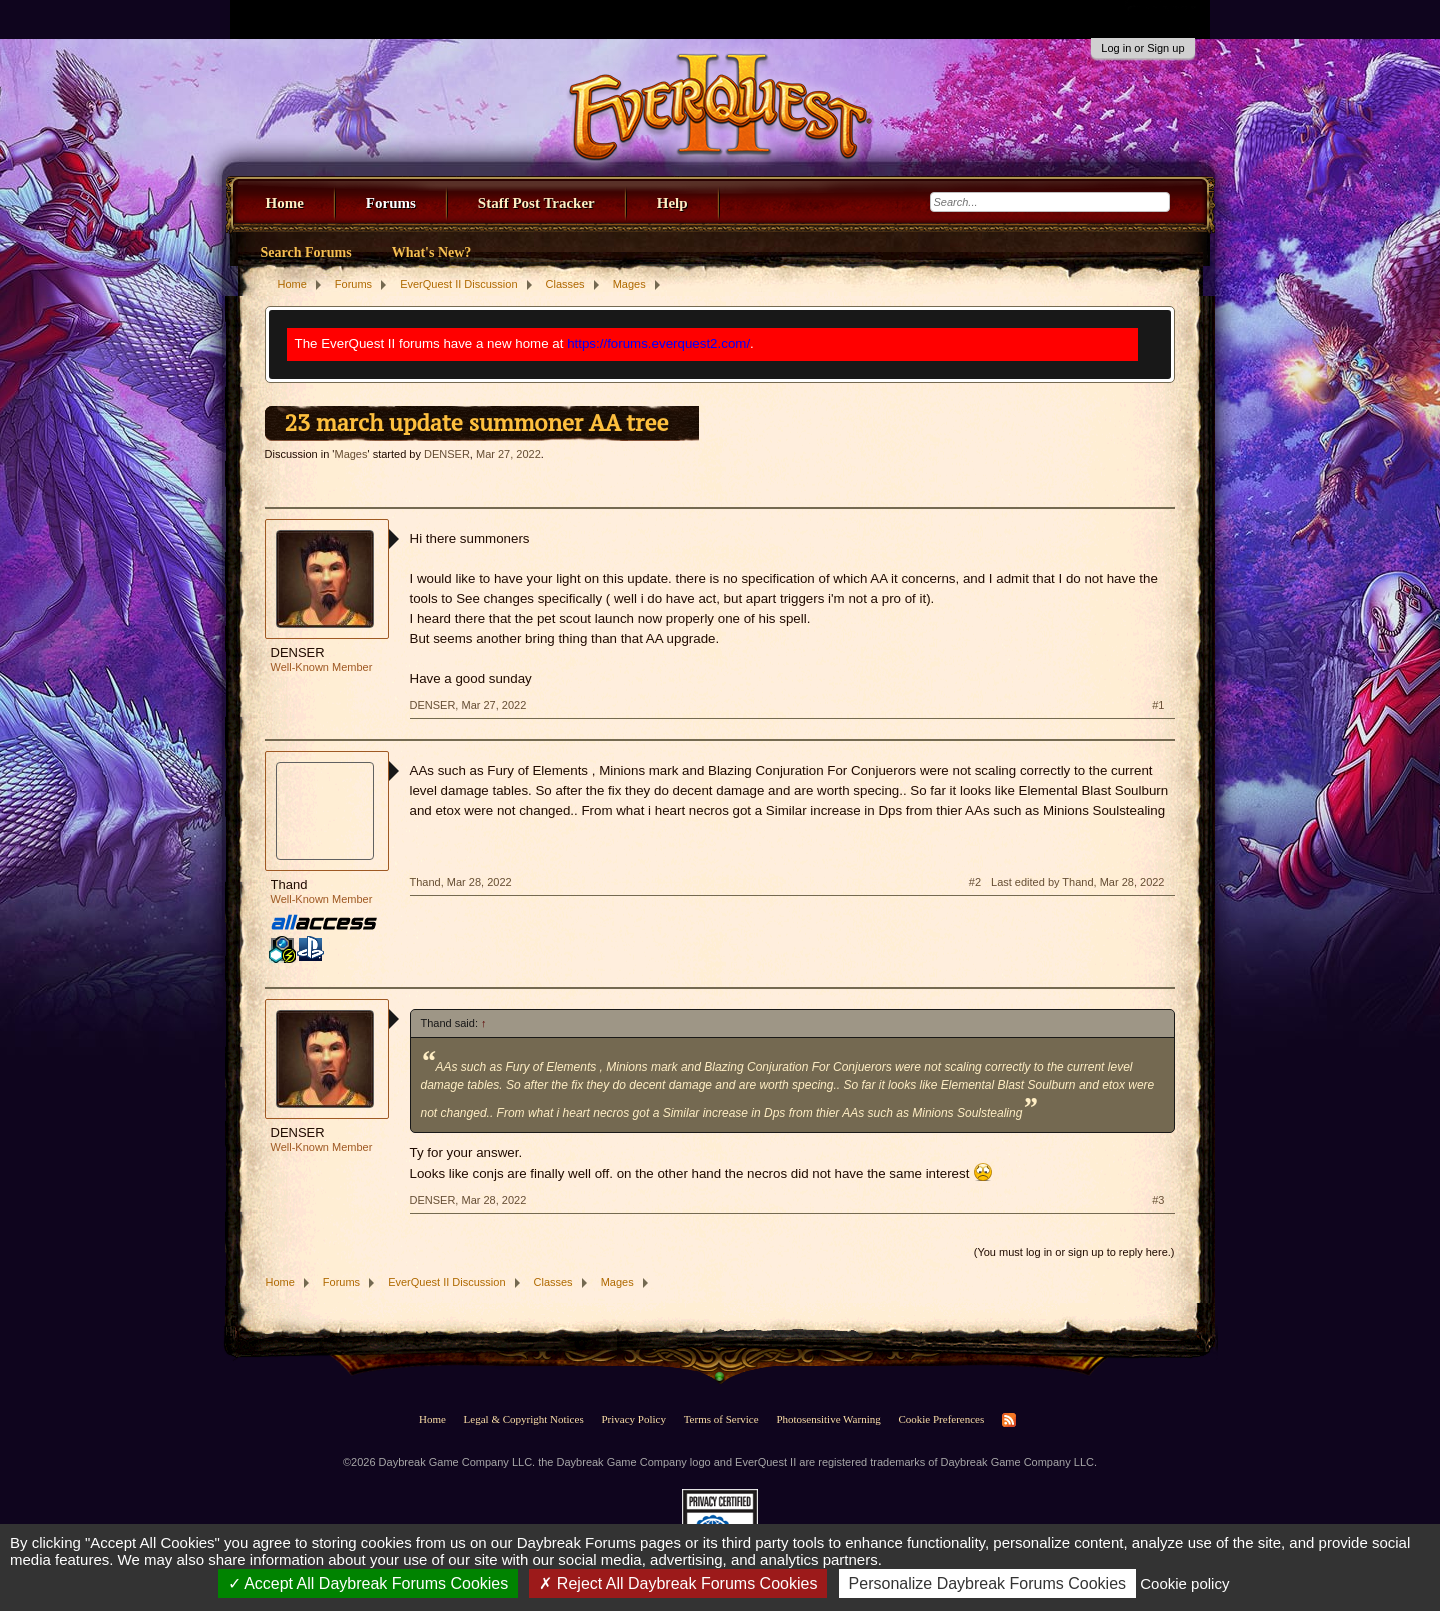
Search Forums (306, 252)
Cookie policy (1184, 1583)
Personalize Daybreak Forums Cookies (987, 1583)
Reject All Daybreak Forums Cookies (678, 1583)
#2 (975, 882)
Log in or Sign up (1142, 48)
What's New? (432, 252)
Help (672, 203)
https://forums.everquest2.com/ (658, 343)
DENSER (447, 454)
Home (285, 203)
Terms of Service (721, 1419)
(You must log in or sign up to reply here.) (1074, 1252)
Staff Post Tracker (536, 203)
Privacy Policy (633, 1419)
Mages (350, 454)
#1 (1158, 705)
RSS (1009, 1420)
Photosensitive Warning (828, 1419)
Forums (391, 203)
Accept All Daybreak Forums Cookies (368, 1583)
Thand (289, 884)
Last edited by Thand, (1077, 882)
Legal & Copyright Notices (524, 1419)
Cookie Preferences (941, 1419)
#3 (1158, 1200)
